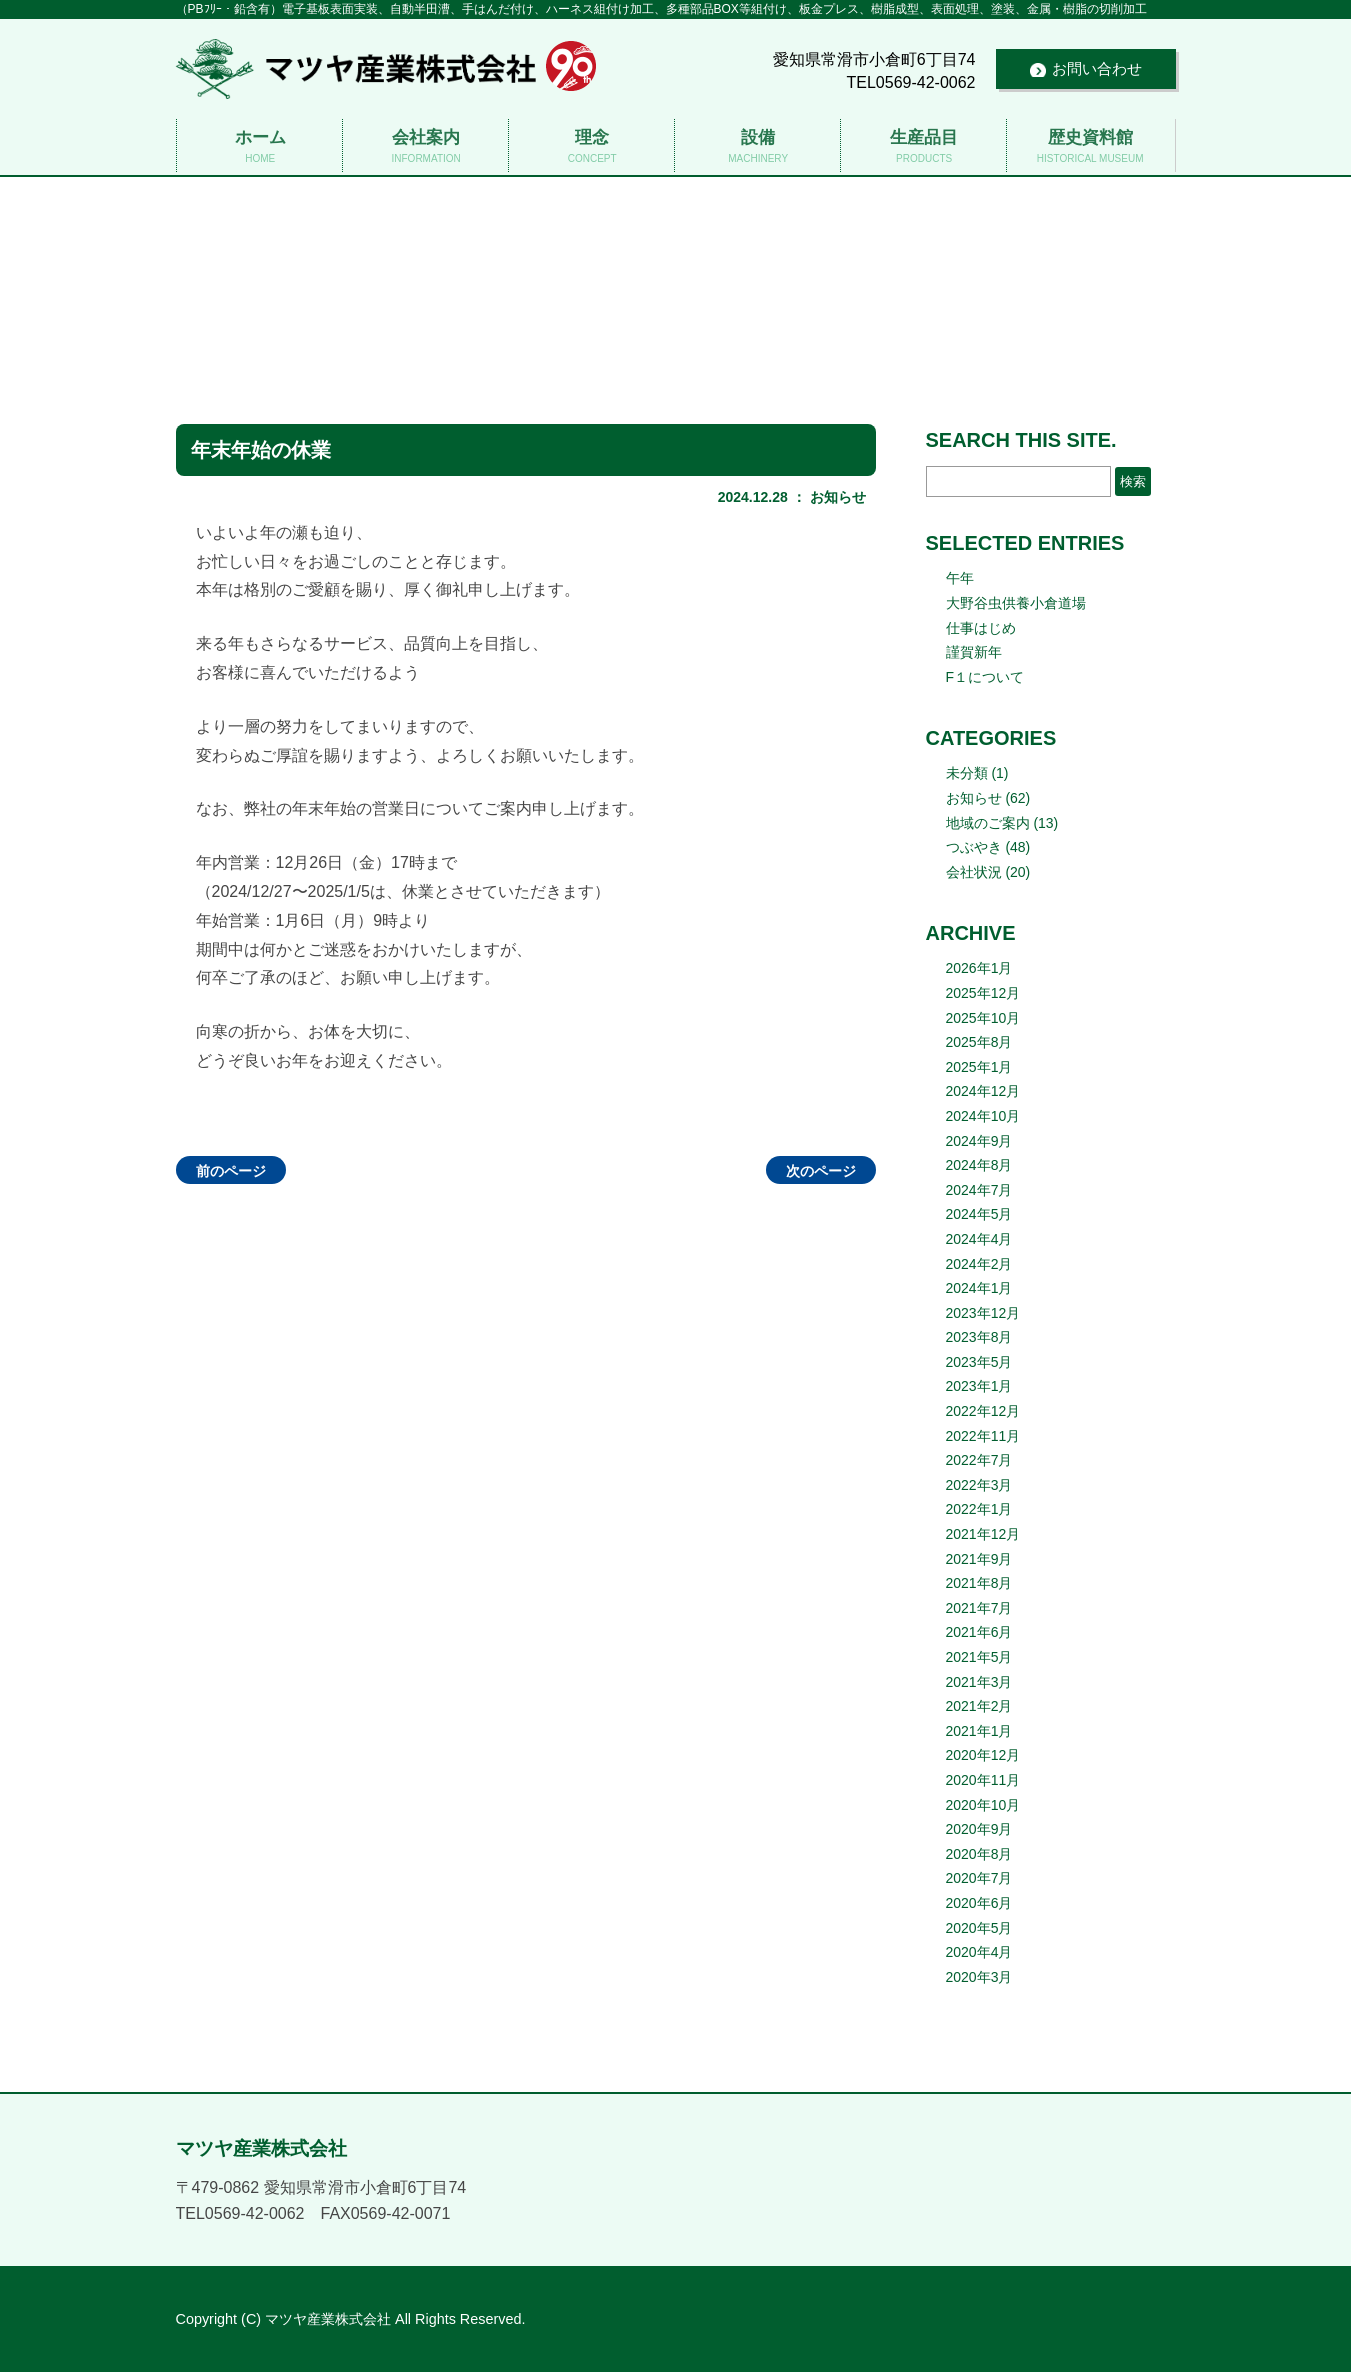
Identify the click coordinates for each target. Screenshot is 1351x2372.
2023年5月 (979, 1362)
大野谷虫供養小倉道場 (1016, 603)
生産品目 (923, 147)
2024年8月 (979, 1165)
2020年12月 (983, 1755)
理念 (591, 147)
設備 (757, 147)
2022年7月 (979, 1460)
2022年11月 (983, 1436)
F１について (985, 677)
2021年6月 (979, 1632)
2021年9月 (979, 1559)
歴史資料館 (1089, 147)
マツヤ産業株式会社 (676, 250)
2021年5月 (979, 1657)
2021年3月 (979, 1682)
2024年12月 (983, 1091)
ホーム (259, 147)
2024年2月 (979, 1264)
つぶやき (974, 847)
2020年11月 (983, 1780)
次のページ (821, 1171)
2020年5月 (979, 1928)
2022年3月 (979, 1485)
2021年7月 (979, 1608)
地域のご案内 (988, 823)
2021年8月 (979, 1583)
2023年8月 (979, 1337)
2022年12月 (983, 1411)
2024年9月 (979, 1141)
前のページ (231, 1171)
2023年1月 (979, 1386)
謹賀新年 (974, 652)
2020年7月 (979, 1878)
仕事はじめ (981, 628)
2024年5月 (979, 1214)
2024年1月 (979, 1288)
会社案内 (425, 147)
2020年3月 (979, 1977)
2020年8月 (979, 1854)
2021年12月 (983, 1534)
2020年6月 (979, 1903)
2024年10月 (983, 1116)
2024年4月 (979, 1239)
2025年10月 (983, 1018)
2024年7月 (979, 1190)
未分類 (967, 773)
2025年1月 (979, 1067)
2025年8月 (979, 1042)
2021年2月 (979, 1706)
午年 (960, 578)
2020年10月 (983, 1805)
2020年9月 (979, 1829)
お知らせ (838, 497)
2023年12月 (983, 1313)
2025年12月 (983, 993)
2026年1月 (979, 968)
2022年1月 (979, 1509)
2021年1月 (979, 1731)
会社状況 (974, 872)
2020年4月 (979, 1952)
